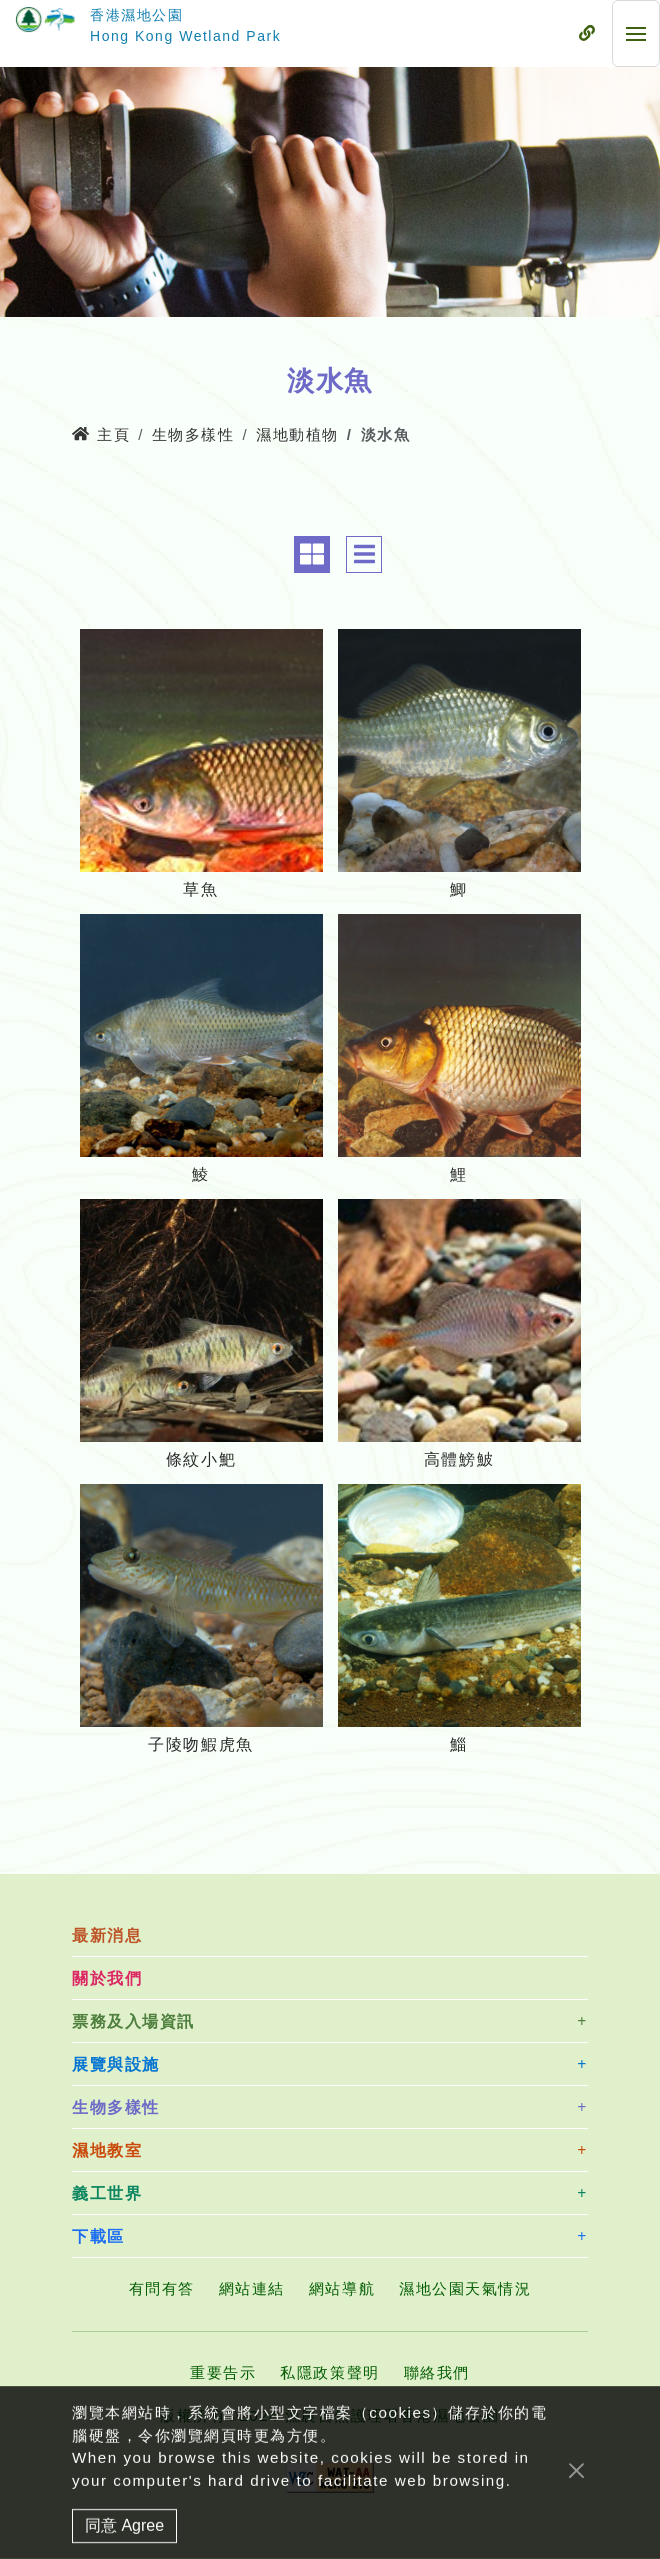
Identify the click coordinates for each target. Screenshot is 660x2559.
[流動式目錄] (587, 34)
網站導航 (342, 2288)
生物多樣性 (193, 434)
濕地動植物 (297, 434)
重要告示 (223, 2372)
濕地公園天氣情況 (465, 2288)
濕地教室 (107, 2150)
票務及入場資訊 (133, 2021)
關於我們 (107, 1978)
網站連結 (252, 2288)
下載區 (98, 2236)
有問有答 (162, 2288)
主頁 (101, 434)
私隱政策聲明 (329, 2372)
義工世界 (107, 2193)
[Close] (576, 2547)
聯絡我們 (437, 2372)
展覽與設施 (116, 2064)
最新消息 (107, 1935)
